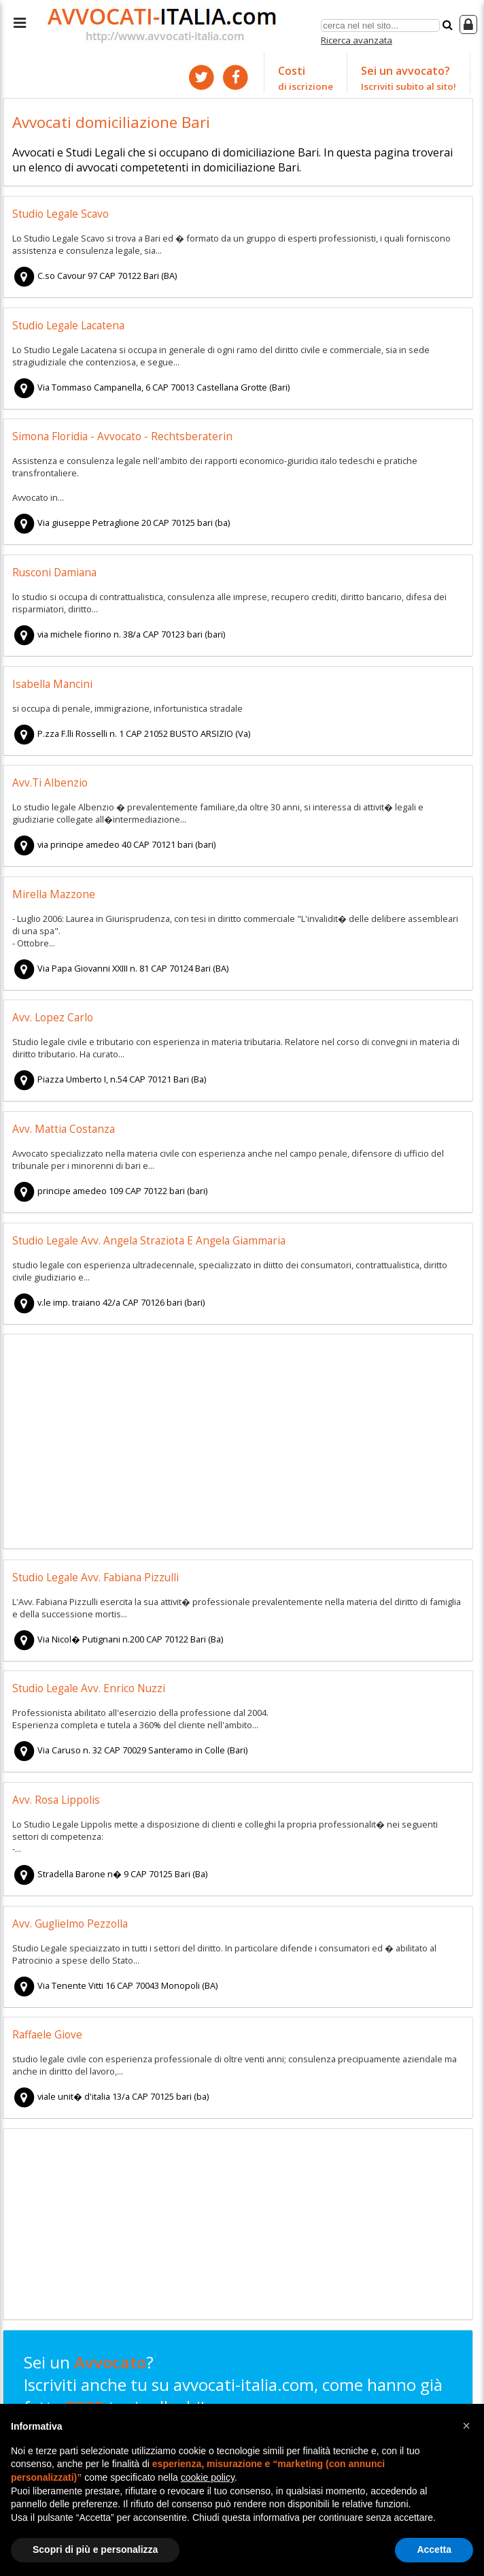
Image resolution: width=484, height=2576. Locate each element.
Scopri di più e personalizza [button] (95, 2549)
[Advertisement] (238, 1443)
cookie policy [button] (208, 2477)
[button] (466, 2426)
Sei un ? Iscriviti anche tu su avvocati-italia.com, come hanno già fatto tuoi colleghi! (233, 2396)
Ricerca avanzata (356, 40)
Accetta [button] (434, 2549)
